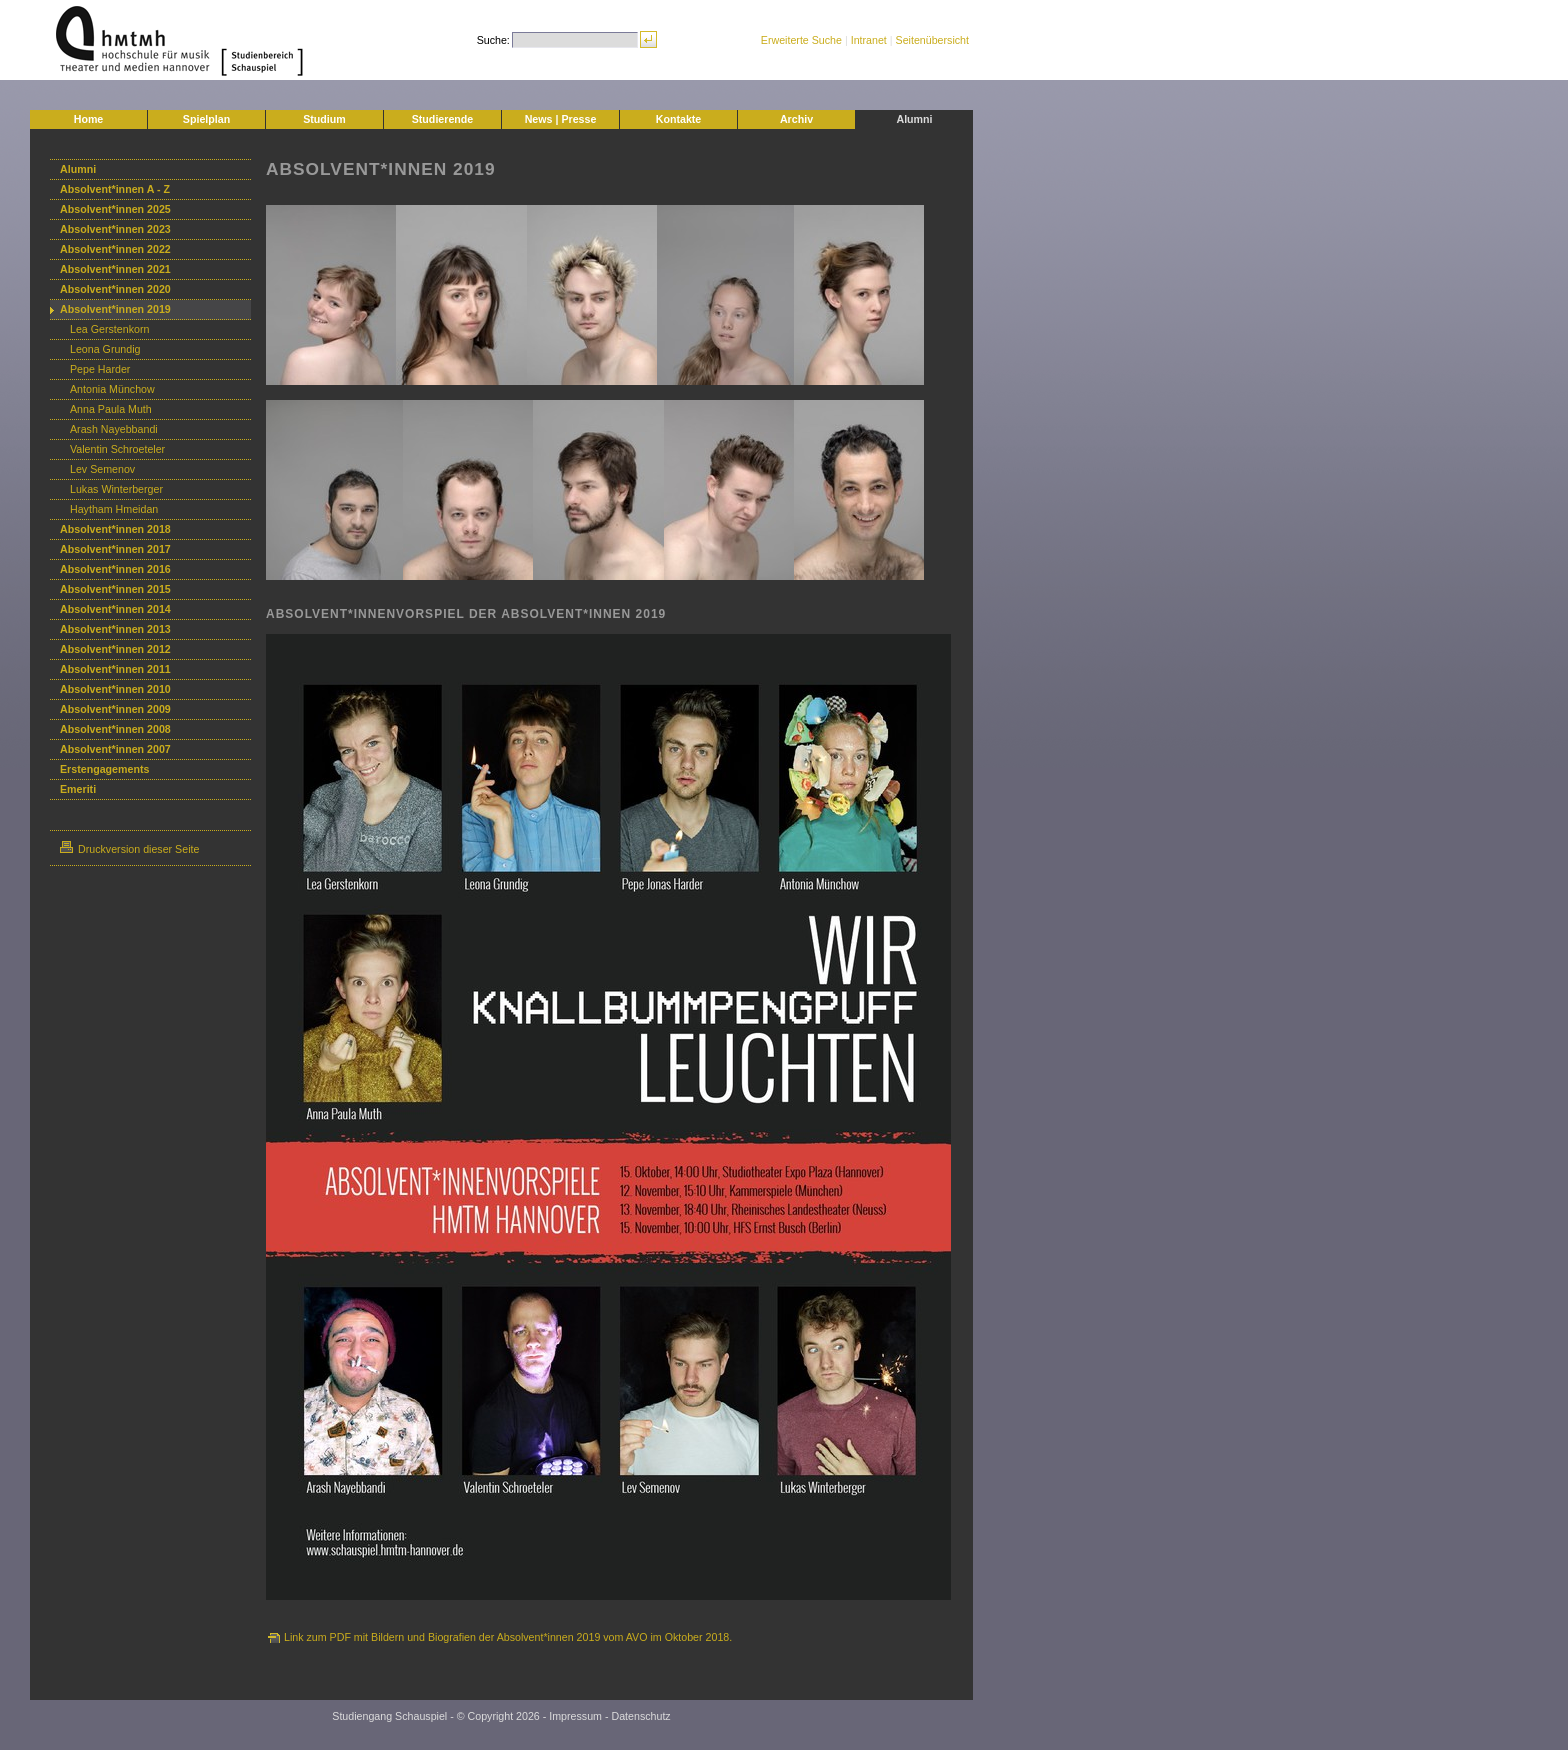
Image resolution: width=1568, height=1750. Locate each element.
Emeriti (78, 789)
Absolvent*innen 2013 (115, 629)
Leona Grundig (105, 349)
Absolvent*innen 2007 (115, 749)
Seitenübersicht (932, 40)
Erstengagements (104, 769)
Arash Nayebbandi (114, 429)
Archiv (796, 119)
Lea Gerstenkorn (109, 329)
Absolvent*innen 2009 (115, 709)
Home (89, 119)
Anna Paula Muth (111, 409)
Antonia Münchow (112, 389)
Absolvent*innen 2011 (115, 669)
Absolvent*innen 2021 (115, 269)
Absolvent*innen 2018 (115, 529)
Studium (324, 119)
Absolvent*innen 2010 (115, 689)
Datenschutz (640, 1716)
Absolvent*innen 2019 (115, 309)
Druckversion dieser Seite (129, 849)
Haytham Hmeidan (114, 509)
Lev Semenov (102, 469)
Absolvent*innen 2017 (115, 549)
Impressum (575, 1716)
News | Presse (561, 119)
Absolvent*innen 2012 (115, 649)
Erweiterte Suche (801, 40)
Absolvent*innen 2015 (115, 589)
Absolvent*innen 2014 (115, 609)
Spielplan (206, 119)
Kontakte (679, 119)
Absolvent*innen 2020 (115, 289)
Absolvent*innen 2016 (115, 569)
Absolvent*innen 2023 (115, 229)
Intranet (869, 40)
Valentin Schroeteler (117, 449)
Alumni (914, 119)
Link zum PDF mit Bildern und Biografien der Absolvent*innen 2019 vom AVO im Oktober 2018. (508, 1637)
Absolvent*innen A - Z (115, 189)
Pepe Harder (100, 369)
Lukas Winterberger (116, 489)
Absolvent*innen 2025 (115, 209)
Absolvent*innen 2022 (115, 249)
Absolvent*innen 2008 (115, 729)
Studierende (443, 119)
